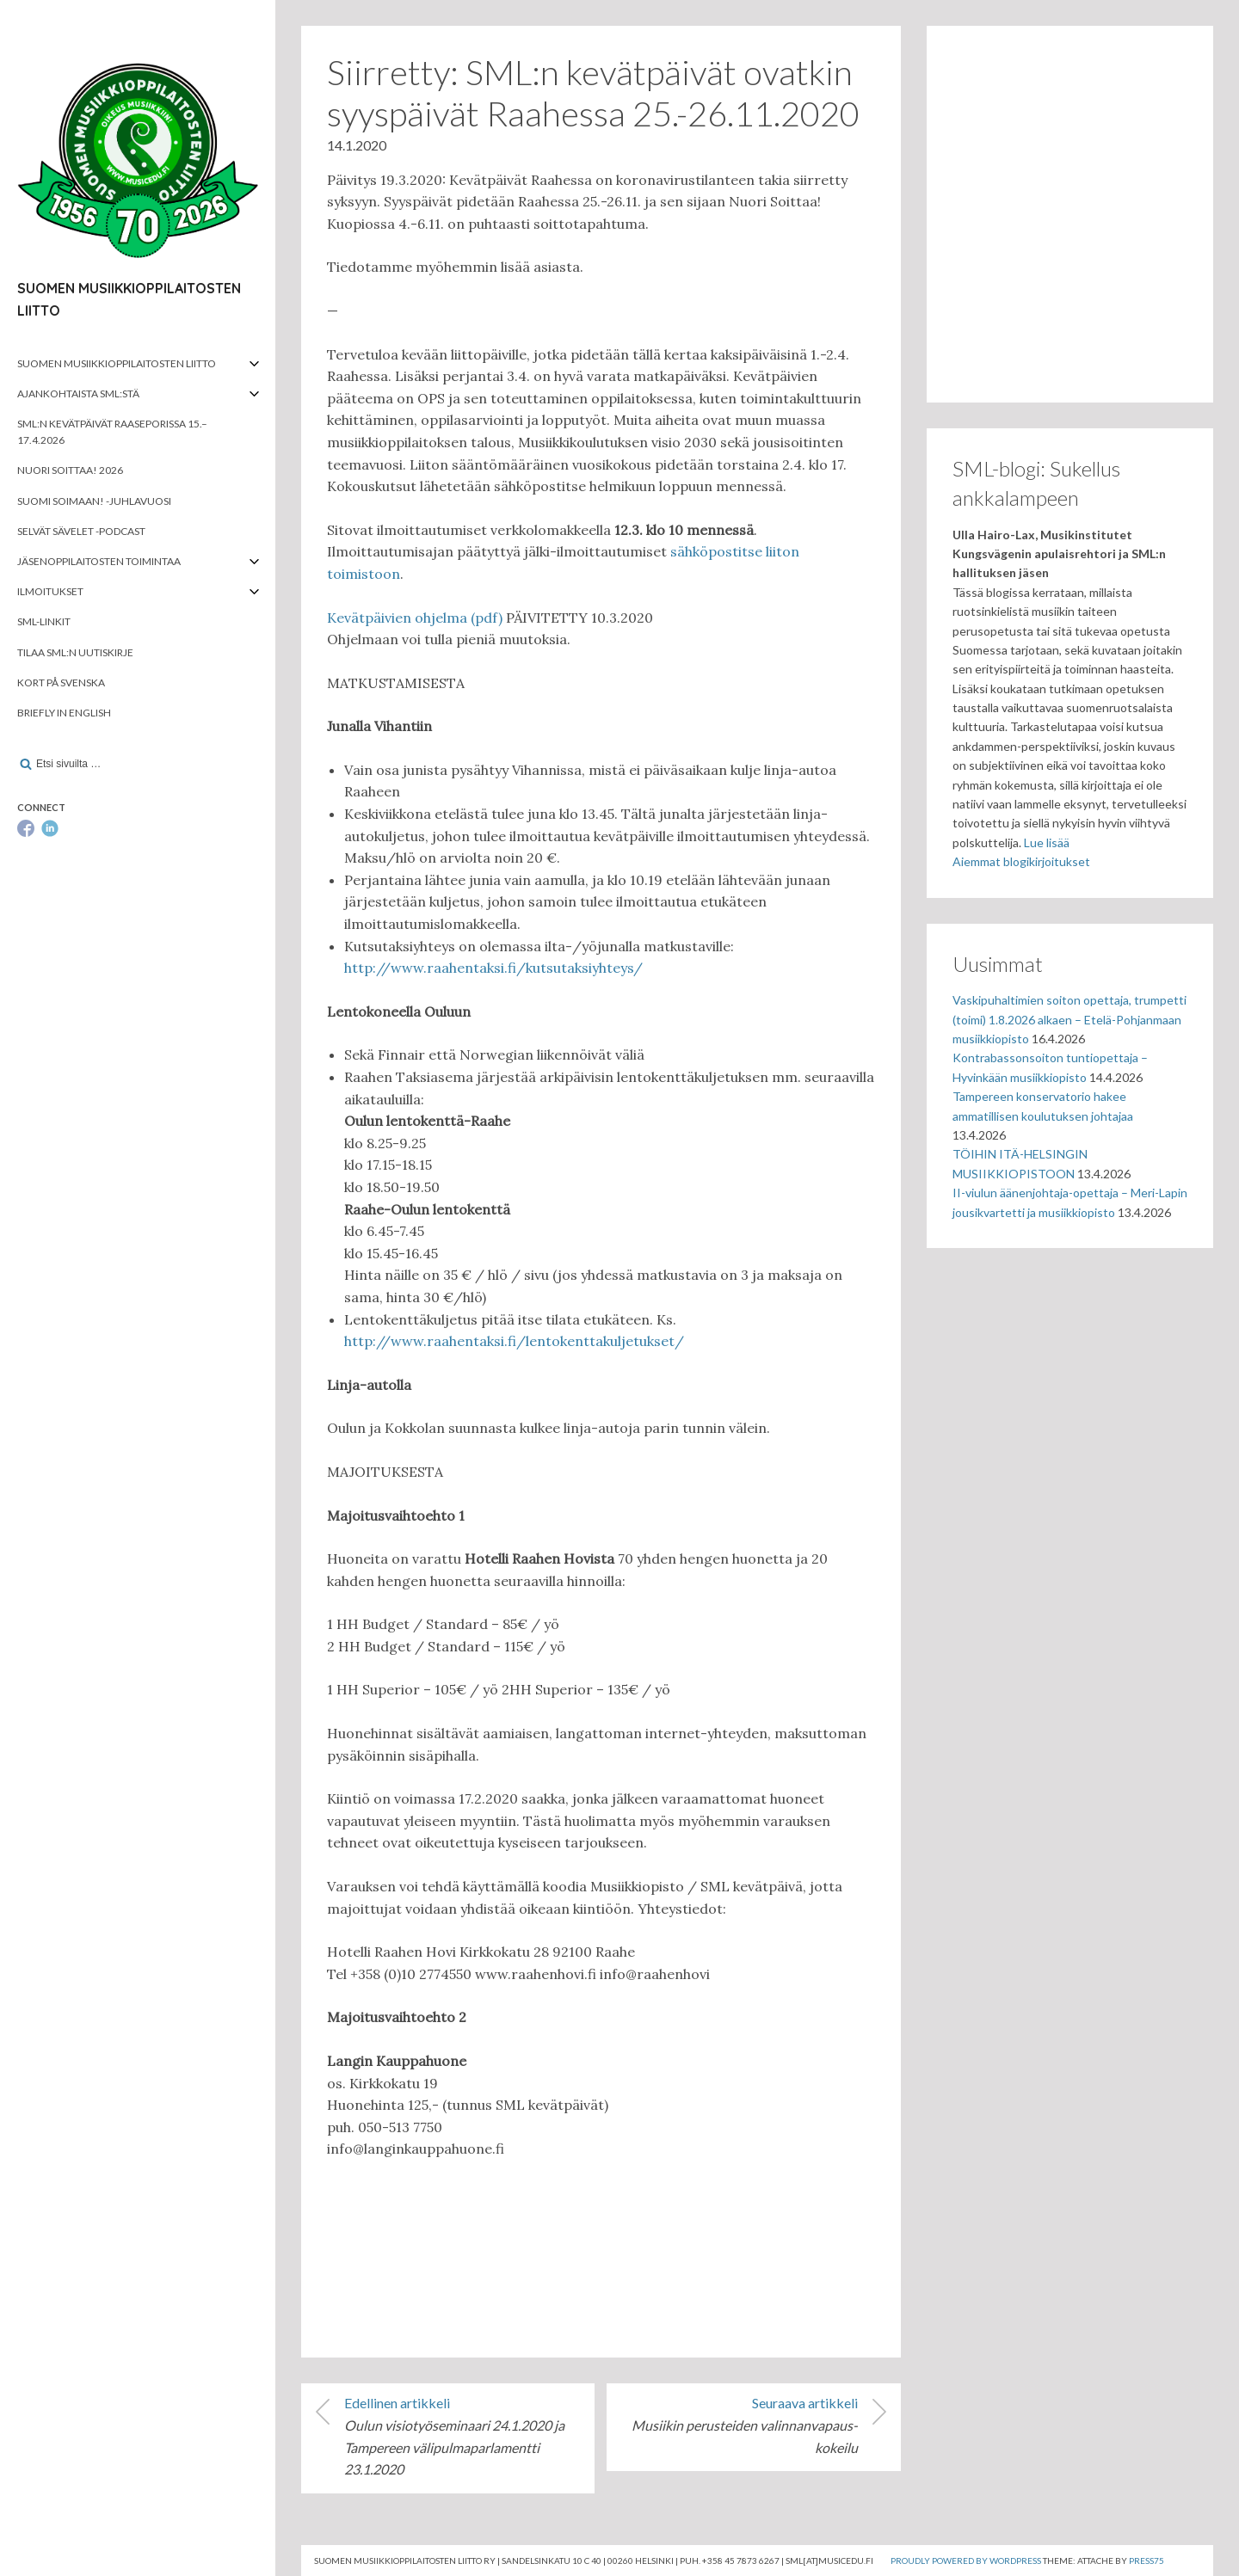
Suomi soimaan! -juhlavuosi (94, 501)
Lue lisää (1046, 842)
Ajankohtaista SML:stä (78, 393)
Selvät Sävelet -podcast (81, 531)
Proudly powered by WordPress (966, 2560)
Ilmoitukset (50, 591)
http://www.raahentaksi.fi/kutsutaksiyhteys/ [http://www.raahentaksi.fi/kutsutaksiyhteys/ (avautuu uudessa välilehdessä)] (493, 967)
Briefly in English (64, 712)
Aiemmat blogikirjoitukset (1021, 861)
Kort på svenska (61, 682)
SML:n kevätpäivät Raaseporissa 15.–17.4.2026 (112, 431)
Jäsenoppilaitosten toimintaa (99, 561)
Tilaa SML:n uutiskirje (75, 652)
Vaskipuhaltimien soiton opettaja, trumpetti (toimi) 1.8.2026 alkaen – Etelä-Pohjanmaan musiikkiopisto (1069, 1019)
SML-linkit (44, 621)
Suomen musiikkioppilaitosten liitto (116, 363)
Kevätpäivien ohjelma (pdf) (414, 617)
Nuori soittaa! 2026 (70, 470)
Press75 (1146, 2560)
